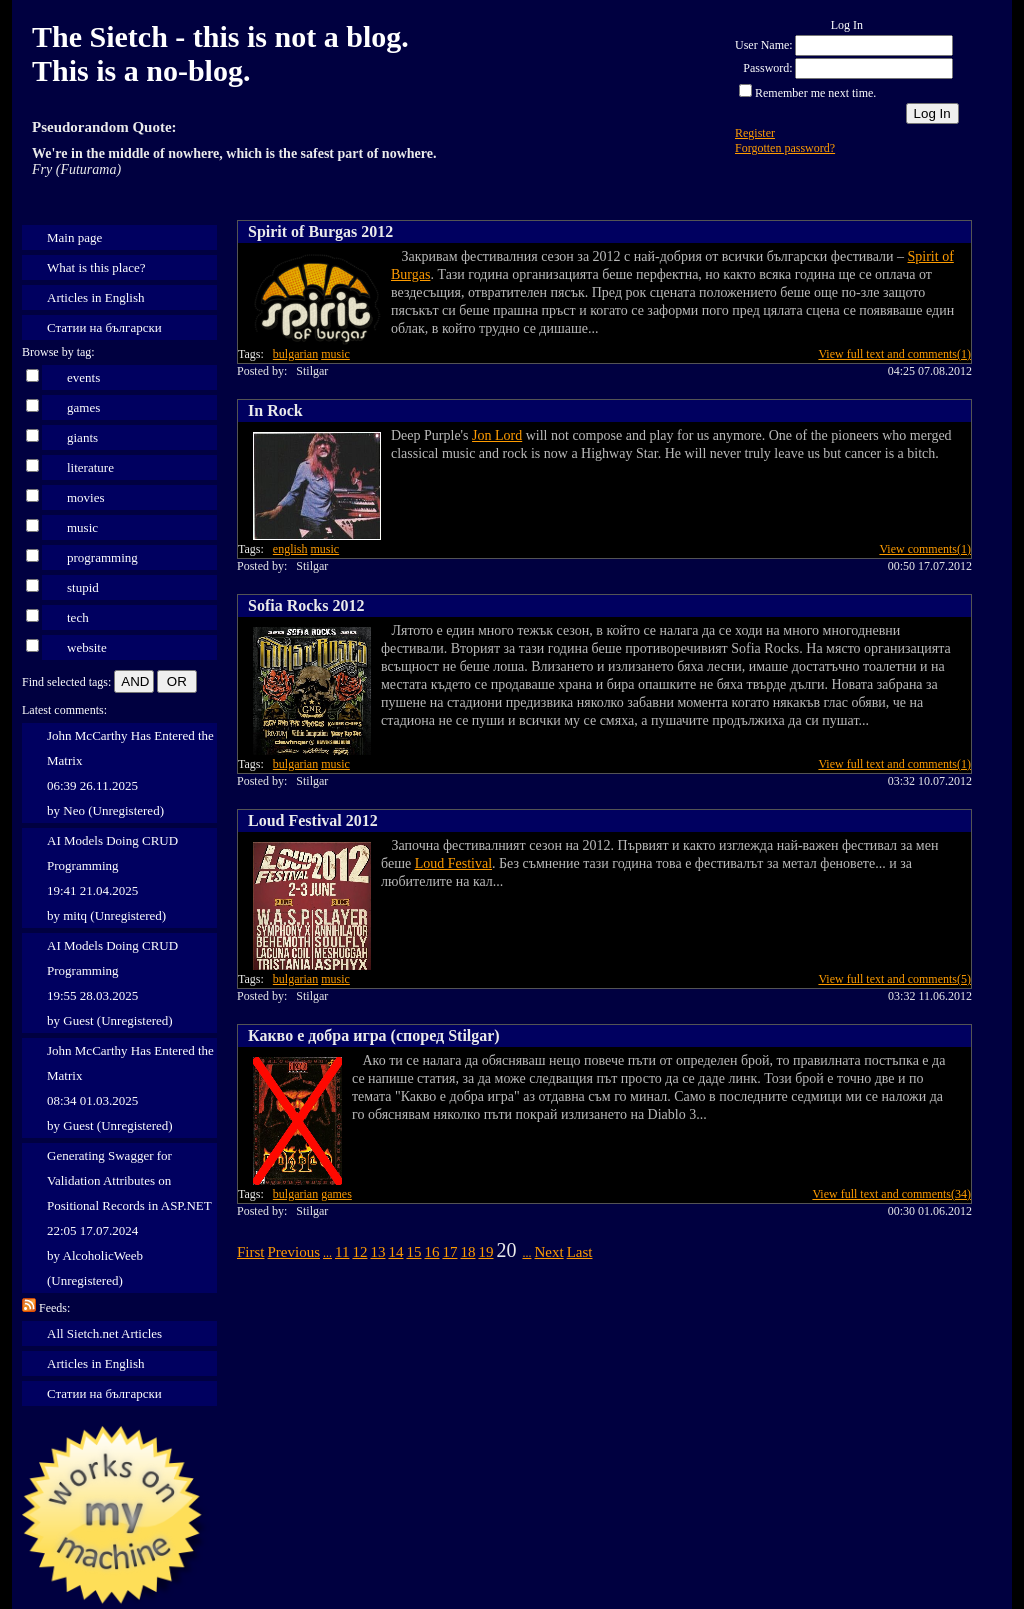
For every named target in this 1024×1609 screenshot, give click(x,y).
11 (342, 1252)
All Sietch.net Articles (104, 1333)
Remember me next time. (815, 93)
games (83, 407)
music (82, 527)
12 (359, 1252)
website (87, 647)
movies (86, 497)
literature (90, 467)
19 (485, 1252)
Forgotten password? (785, 148)
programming (102, 557)
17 (449, 1252)
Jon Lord (497, 435)
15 (413, 1252)
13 (377, 1252)
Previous (294, 1252)
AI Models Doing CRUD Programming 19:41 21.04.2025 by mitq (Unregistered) (112, 878)
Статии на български (104, 327)
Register (755, 133)
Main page (74, 237)
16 (431, 1252)
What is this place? (96, 267)
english (290, 549)
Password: (767, 68)
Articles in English (96, 297)
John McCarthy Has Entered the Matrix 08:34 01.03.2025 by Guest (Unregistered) (130, 1088)
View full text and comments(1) (894, 354)
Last (580, 1252)
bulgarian (295, 354)
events (83, 377)
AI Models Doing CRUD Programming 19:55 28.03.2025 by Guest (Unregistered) (112, 983)
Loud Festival (453, 863)
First (251, 1252)
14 (395, 1252)
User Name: (764, 45)
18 (467, 1252)
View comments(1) (925, 549)
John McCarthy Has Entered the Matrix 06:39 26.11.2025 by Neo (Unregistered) (130, 773)
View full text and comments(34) (891, 1194)
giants (82, 437)
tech (78, 617)
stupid (83, 587)
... (327, 1253)
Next (548, 1252)
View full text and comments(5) (894, 979)
